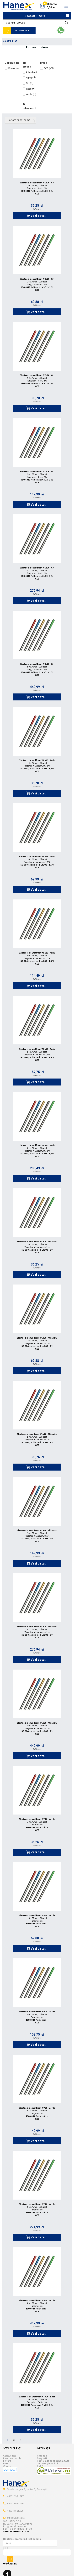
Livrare (7, 2460)
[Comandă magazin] (20, 120)
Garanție (42, 2455)
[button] (66, 6)
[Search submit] (66, 22)
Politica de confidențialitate (53, 2460)
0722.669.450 (22, 30)
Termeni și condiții (47, 2463)
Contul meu (9, 2455)
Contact (8, 2466)
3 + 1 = (6, 2548)
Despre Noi (43, 2458)
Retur (6, 2463)
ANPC (40, 2466)
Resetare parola (12, 2458)
